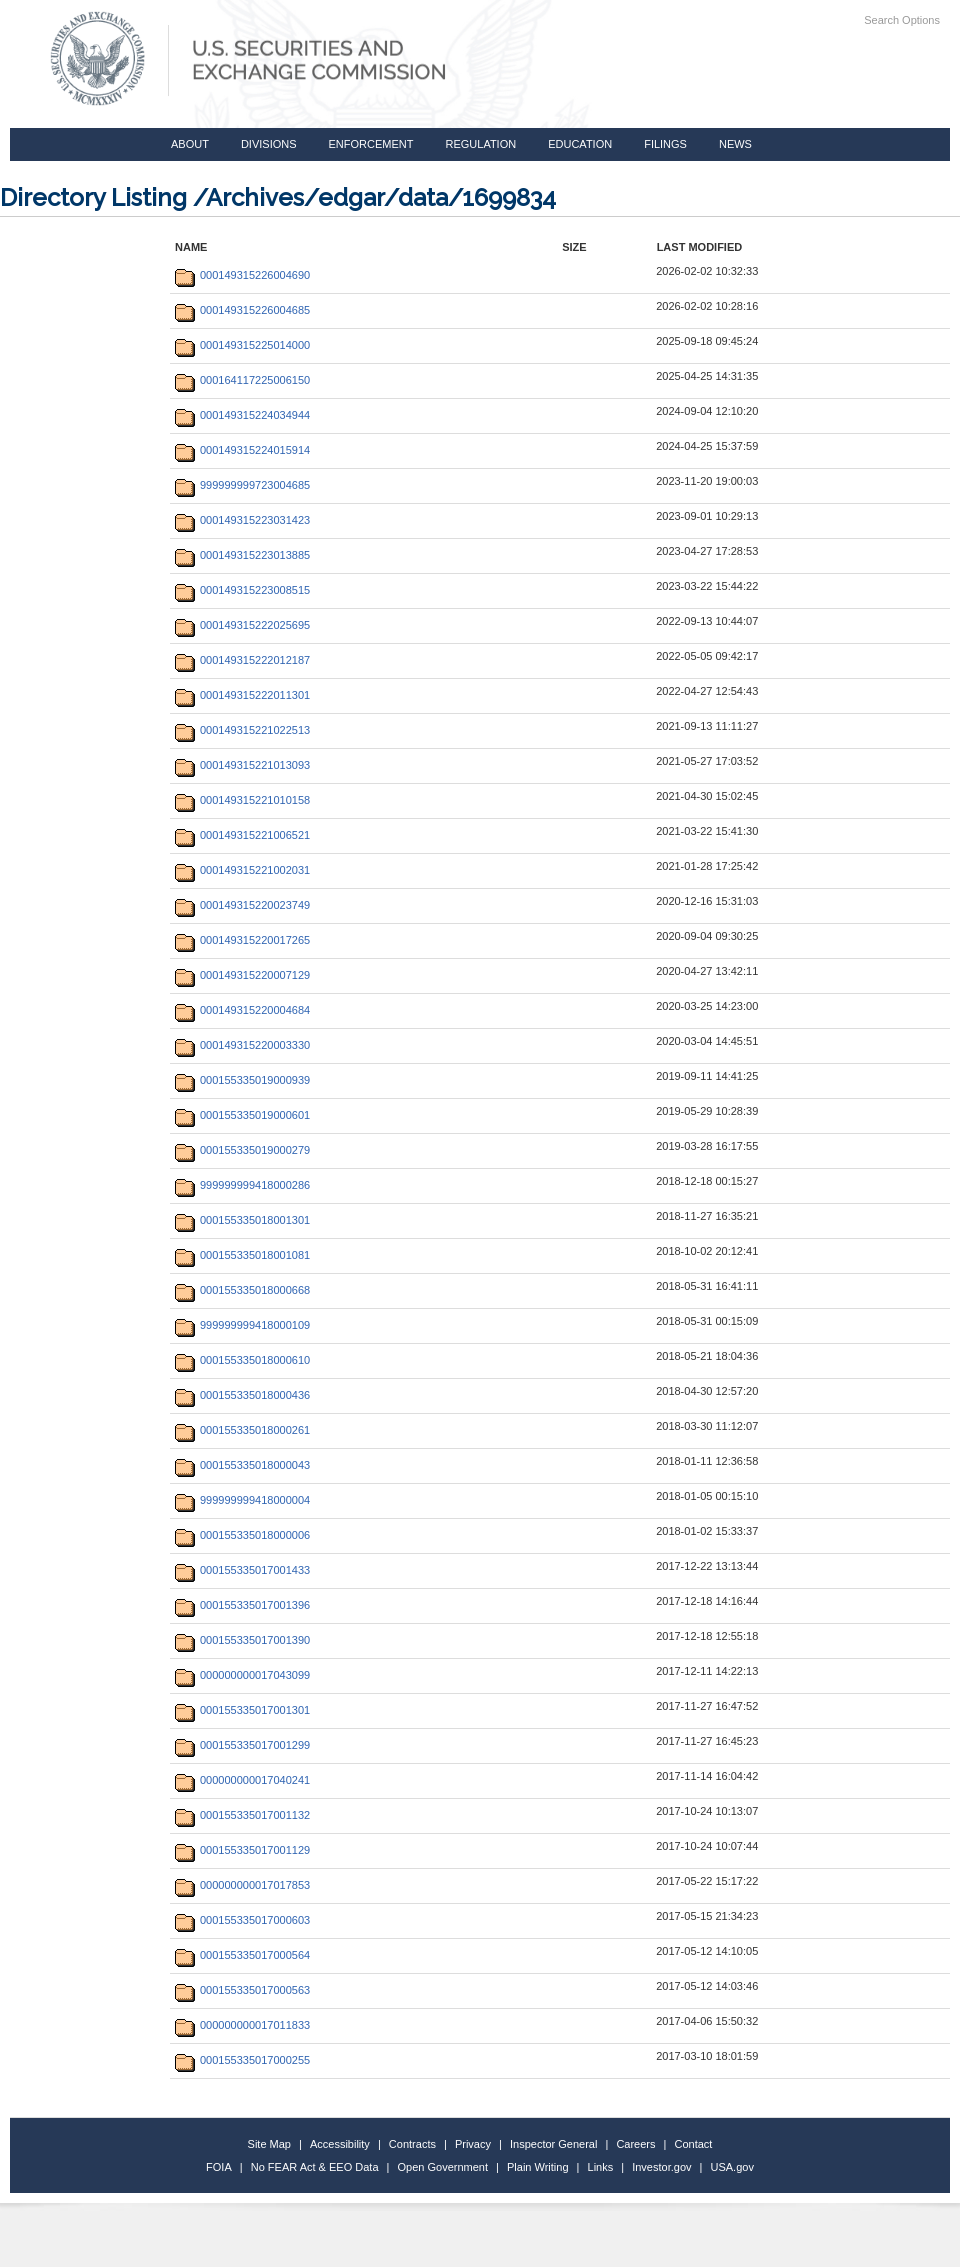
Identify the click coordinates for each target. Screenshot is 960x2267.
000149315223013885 (242, 555)
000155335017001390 (242, 1640)
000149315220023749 (242, 905)
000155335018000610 (242, 1360)
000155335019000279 (242, 1150)
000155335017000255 (242, 2060)
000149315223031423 (242, 520)
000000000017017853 (242, 1885)
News (735, 144)
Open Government (443, 2167)
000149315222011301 (242, 695)
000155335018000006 (242, 1535)
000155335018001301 (242, 1220)
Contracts (412, 2144)
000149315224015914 (242, 450)
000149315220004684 (242, 1010)
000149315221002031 (242, 870)
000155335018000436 (242, 1395)
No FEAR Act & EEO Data (315, 2167)
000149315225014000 (242, 345)
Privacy (473, 2144)
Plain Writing (538, 2167)
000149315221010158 (242, 800)
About (190, 144)
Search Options (902, 20)
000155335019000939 (242, 1080)
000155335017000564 (242, 1955)
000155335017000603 (242, 1920)
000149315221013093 (242, 765)
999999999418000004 (242, 1500)
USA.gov (732, 2167)
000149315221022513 (242, 730)
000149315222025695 (242, 625)
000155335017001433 (242, 1570)
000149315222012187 (242, 660)
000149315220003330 (242, 1045)
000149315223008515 (242, 590)
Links (601, 2167)
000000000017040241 (242, 1780)
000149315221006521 (242, 835)
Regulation (480, 144)
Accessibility (340, 2144)
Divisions (269, 144)
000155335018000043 (242, 1465)
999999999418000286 (242, 1185)
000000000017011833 (242, 2025)
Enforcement (371, 144)
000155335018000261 (242, 1430)
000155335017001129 (242, 1850)
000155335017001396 (242, 1605)
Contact (694, 2144)
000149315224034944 (242, 415)
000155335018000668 (242, 1290)
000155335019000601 (242, 1115)
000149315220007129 (242, 975)
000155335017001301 (242, 1710)
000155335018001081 (242, 1255)
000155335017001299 (242, 1745)
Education (580, 144)
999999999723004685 (242, 485)
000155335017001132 (242, 1815)
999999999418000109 (242, 1325)
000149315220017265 (242, 940)
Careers (635, 2144)
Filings (665, 144)
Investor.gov (661, 2167)
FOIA (219, 2167)
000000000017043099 (242, 1675)
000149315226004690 (242, 275)
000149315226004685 (242, 310)
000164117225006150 (242, 380)
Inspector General (553, 2144)
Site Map (269, 2144)
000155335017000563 (242, 1990)
